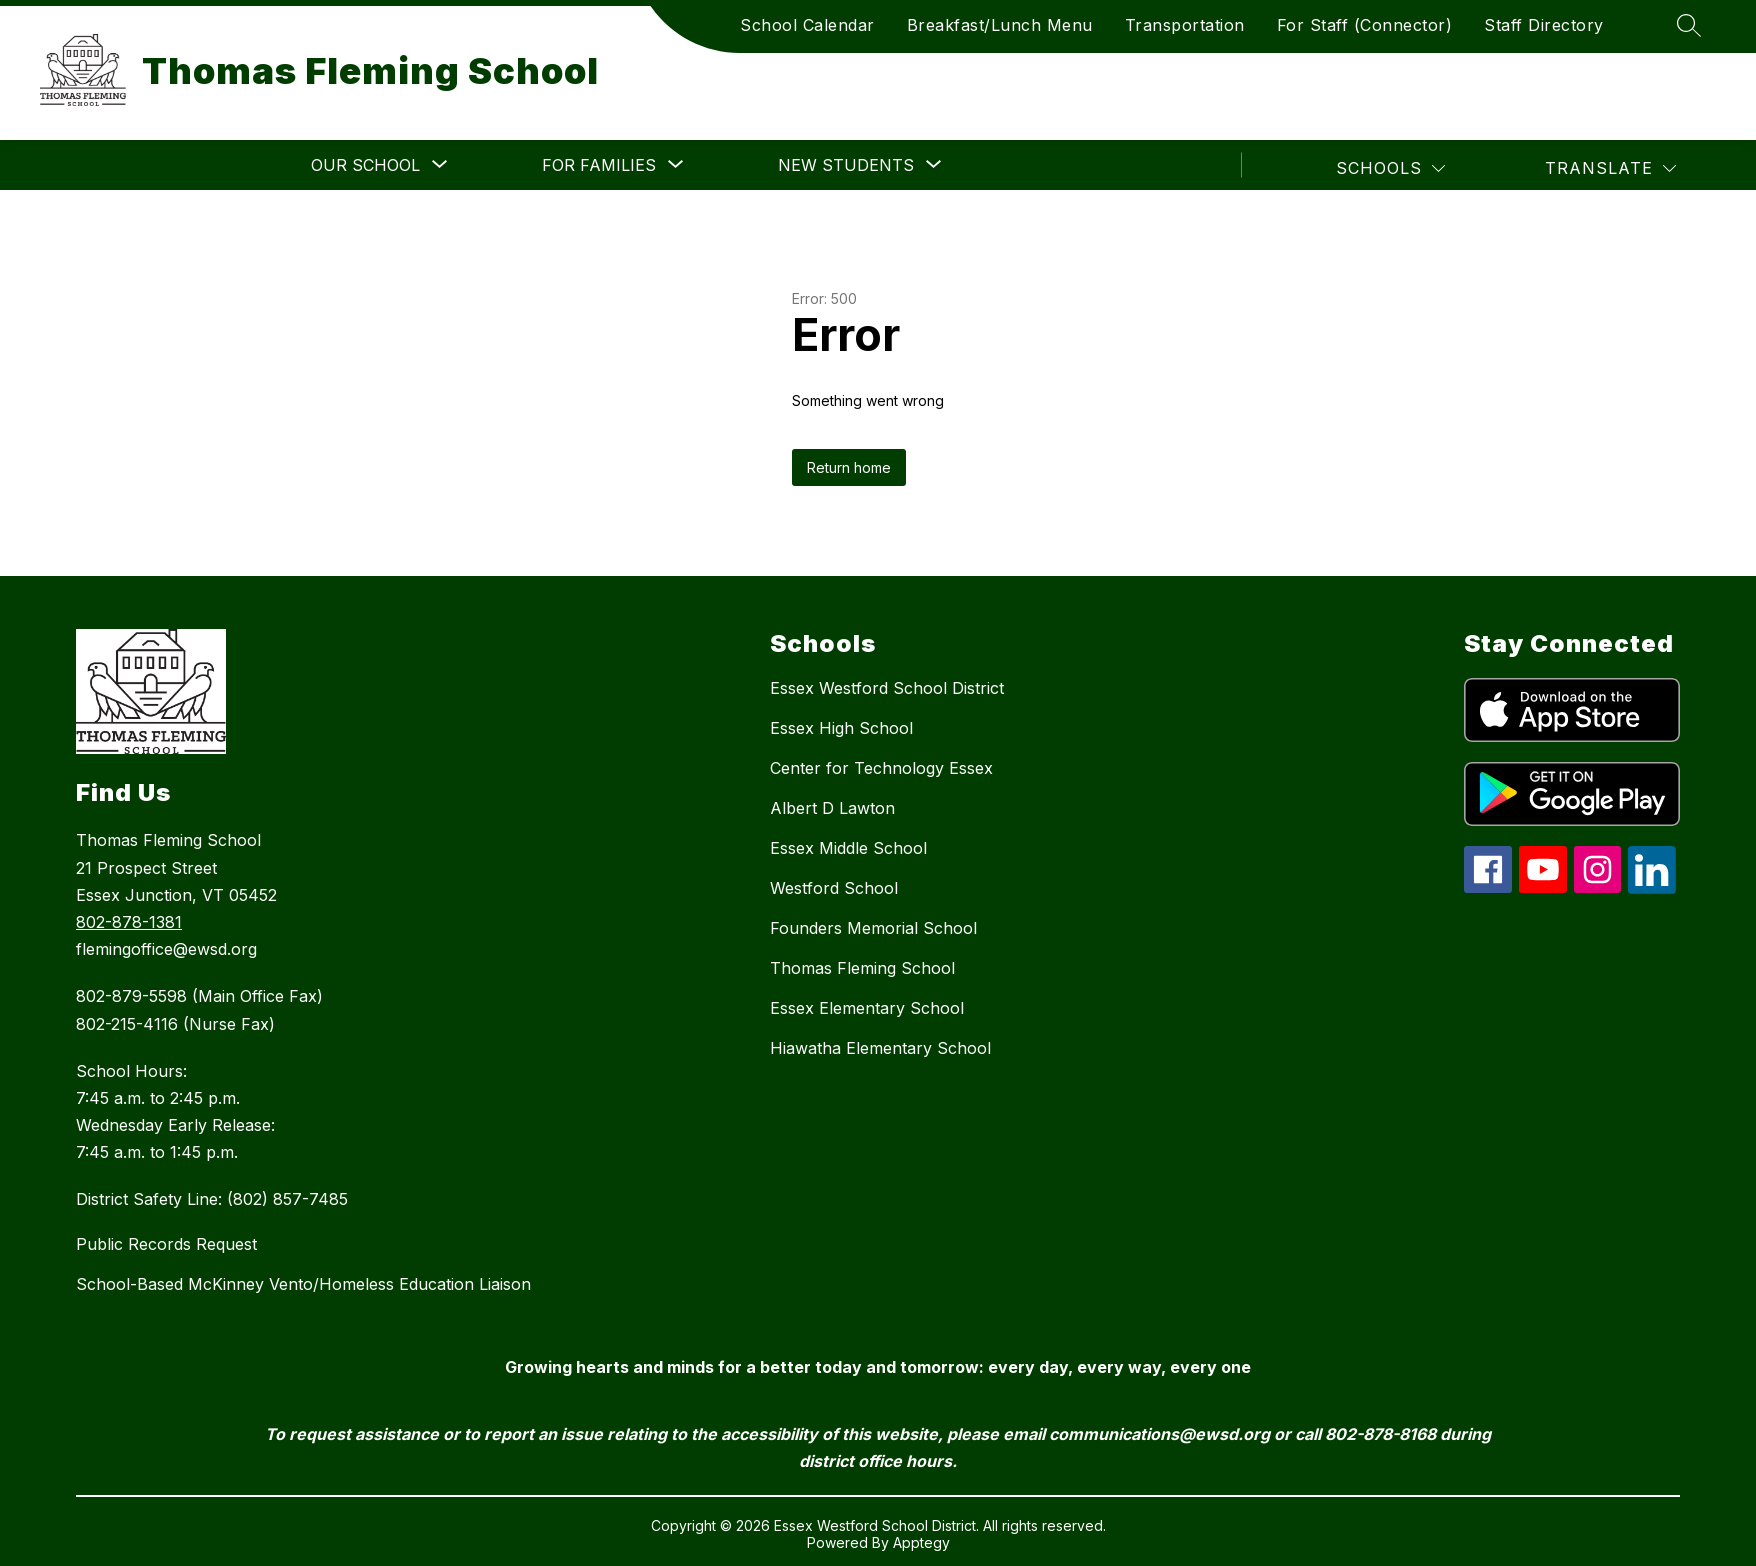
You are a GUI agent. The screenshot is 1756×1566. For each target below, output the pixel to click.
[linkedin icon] (1652, 888)
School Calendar (807, 25)
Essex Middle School (848, 848)
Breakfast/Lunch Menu (1000, 25)
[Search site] (1689, 25)
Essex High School (841, 728)
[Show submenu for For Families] (599, 165)
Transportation (1185, 25)
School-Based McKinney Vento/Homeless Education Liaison (303, 1284)
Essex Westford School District (887, 688)
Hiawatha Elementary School (880, 1048)
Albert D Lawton (832, 808)
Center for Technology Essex (881, 768)
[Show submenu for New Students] (846, 165)
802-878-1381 (129, 922)
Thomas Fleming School (862, 968)
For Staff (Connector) (1365, 25)
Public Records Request (166, 1244)
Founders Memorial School (873, 928)
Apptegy (921, 1542)
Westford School (834, 888)
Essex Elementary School (867, 1008)
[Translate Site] (1610, 168)
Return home (849, 467)
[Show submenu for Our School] (365, 165)
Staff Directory (1544, 25)
